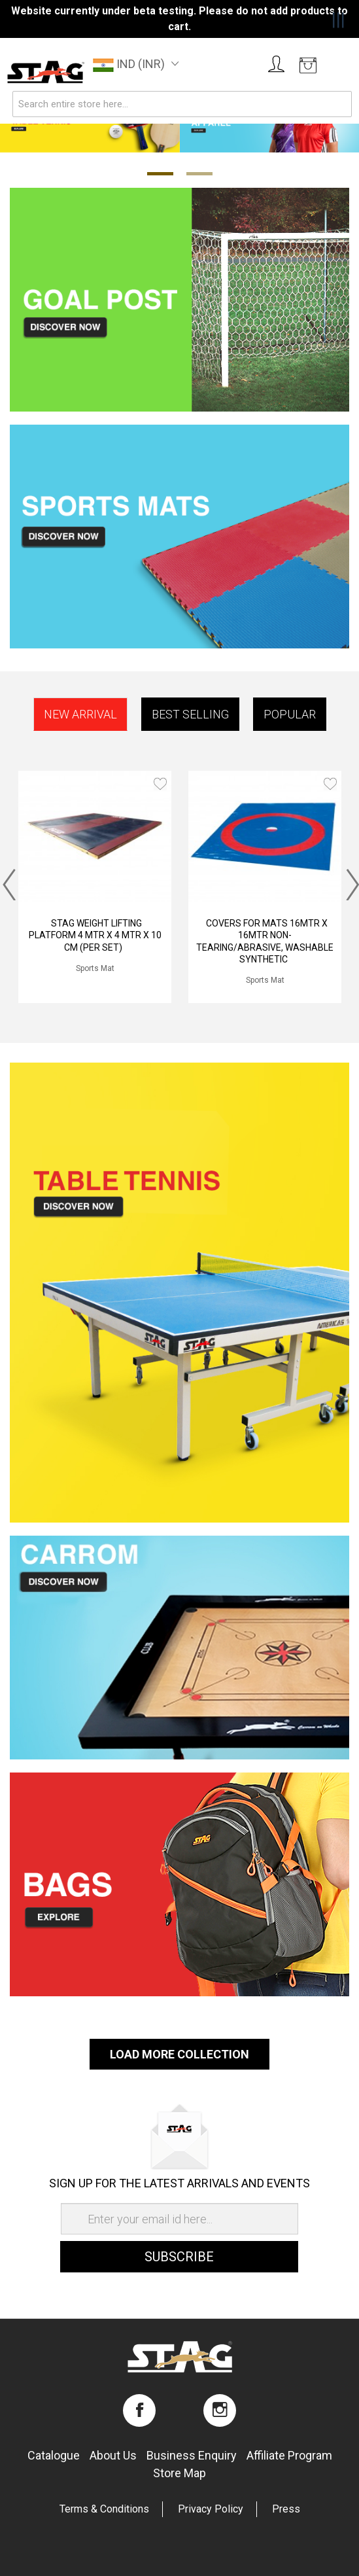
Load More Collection (179, 2054)
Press (286, 2509)
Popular (290, 714)
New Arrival (80, 714)
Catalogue (53, 2455)
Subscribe (179, 2257)
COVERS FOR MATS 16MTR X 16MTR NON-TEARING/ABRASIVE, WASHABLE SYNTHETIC (264, 941)
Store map (179, 2473)
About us (113, 2455)
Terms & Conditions (104, 2509)
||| (338, 19)
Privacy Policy (210, 2509)
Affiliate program (289, 2455)
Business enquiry (191, 2455)
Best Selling (190, 714)
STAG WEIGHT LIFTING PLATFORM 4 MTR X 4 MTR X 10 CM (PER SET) (95, 935)
